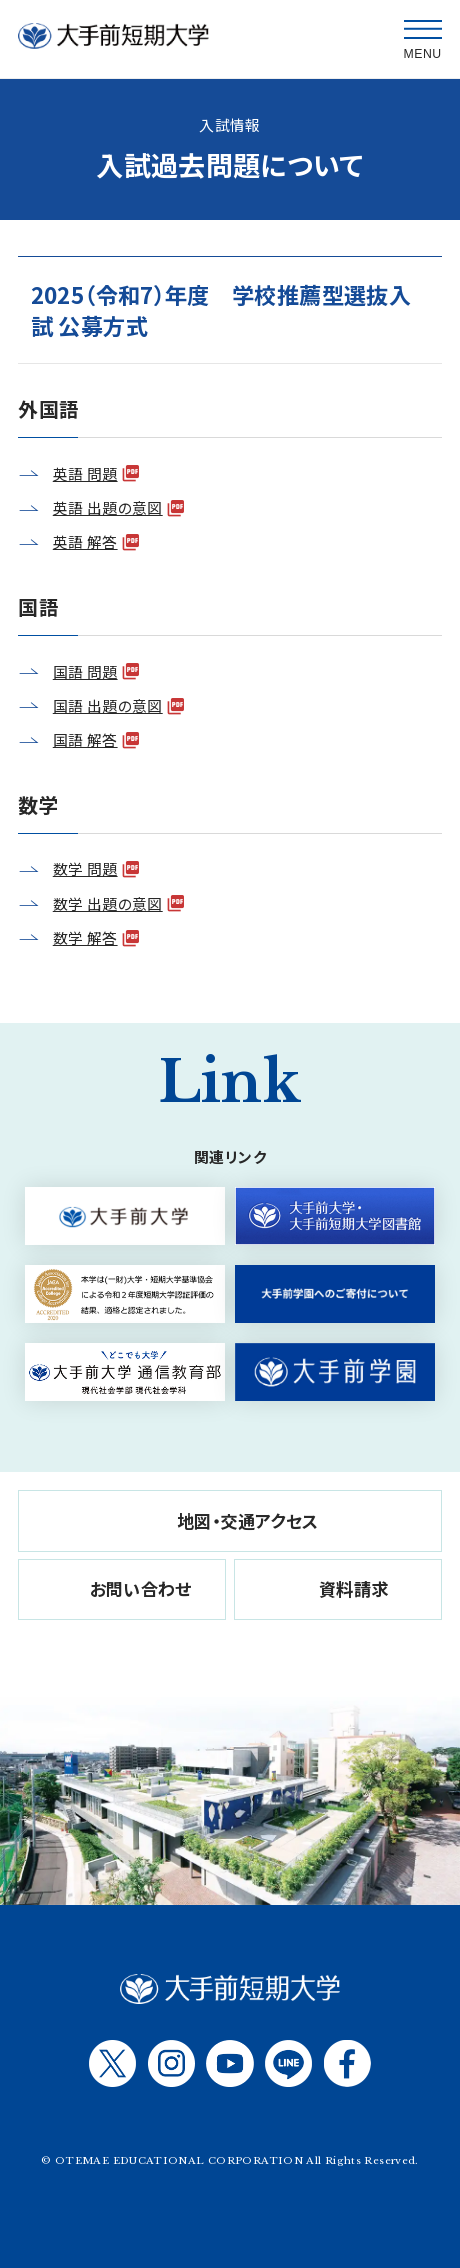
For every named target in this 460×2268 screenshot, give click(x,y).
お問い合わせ (141, 1588)
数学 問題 (85, 868)
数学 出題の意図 (108, 903)
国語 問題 (85, 671)
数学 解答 (85, 937)
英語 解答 (85, 541)
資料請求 (353, 1588)
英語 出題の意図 (108, 507)
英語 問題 (85, 473)
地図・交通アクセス (247, 1520)
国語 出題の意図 (108, 705)
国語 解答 (85, 739)
